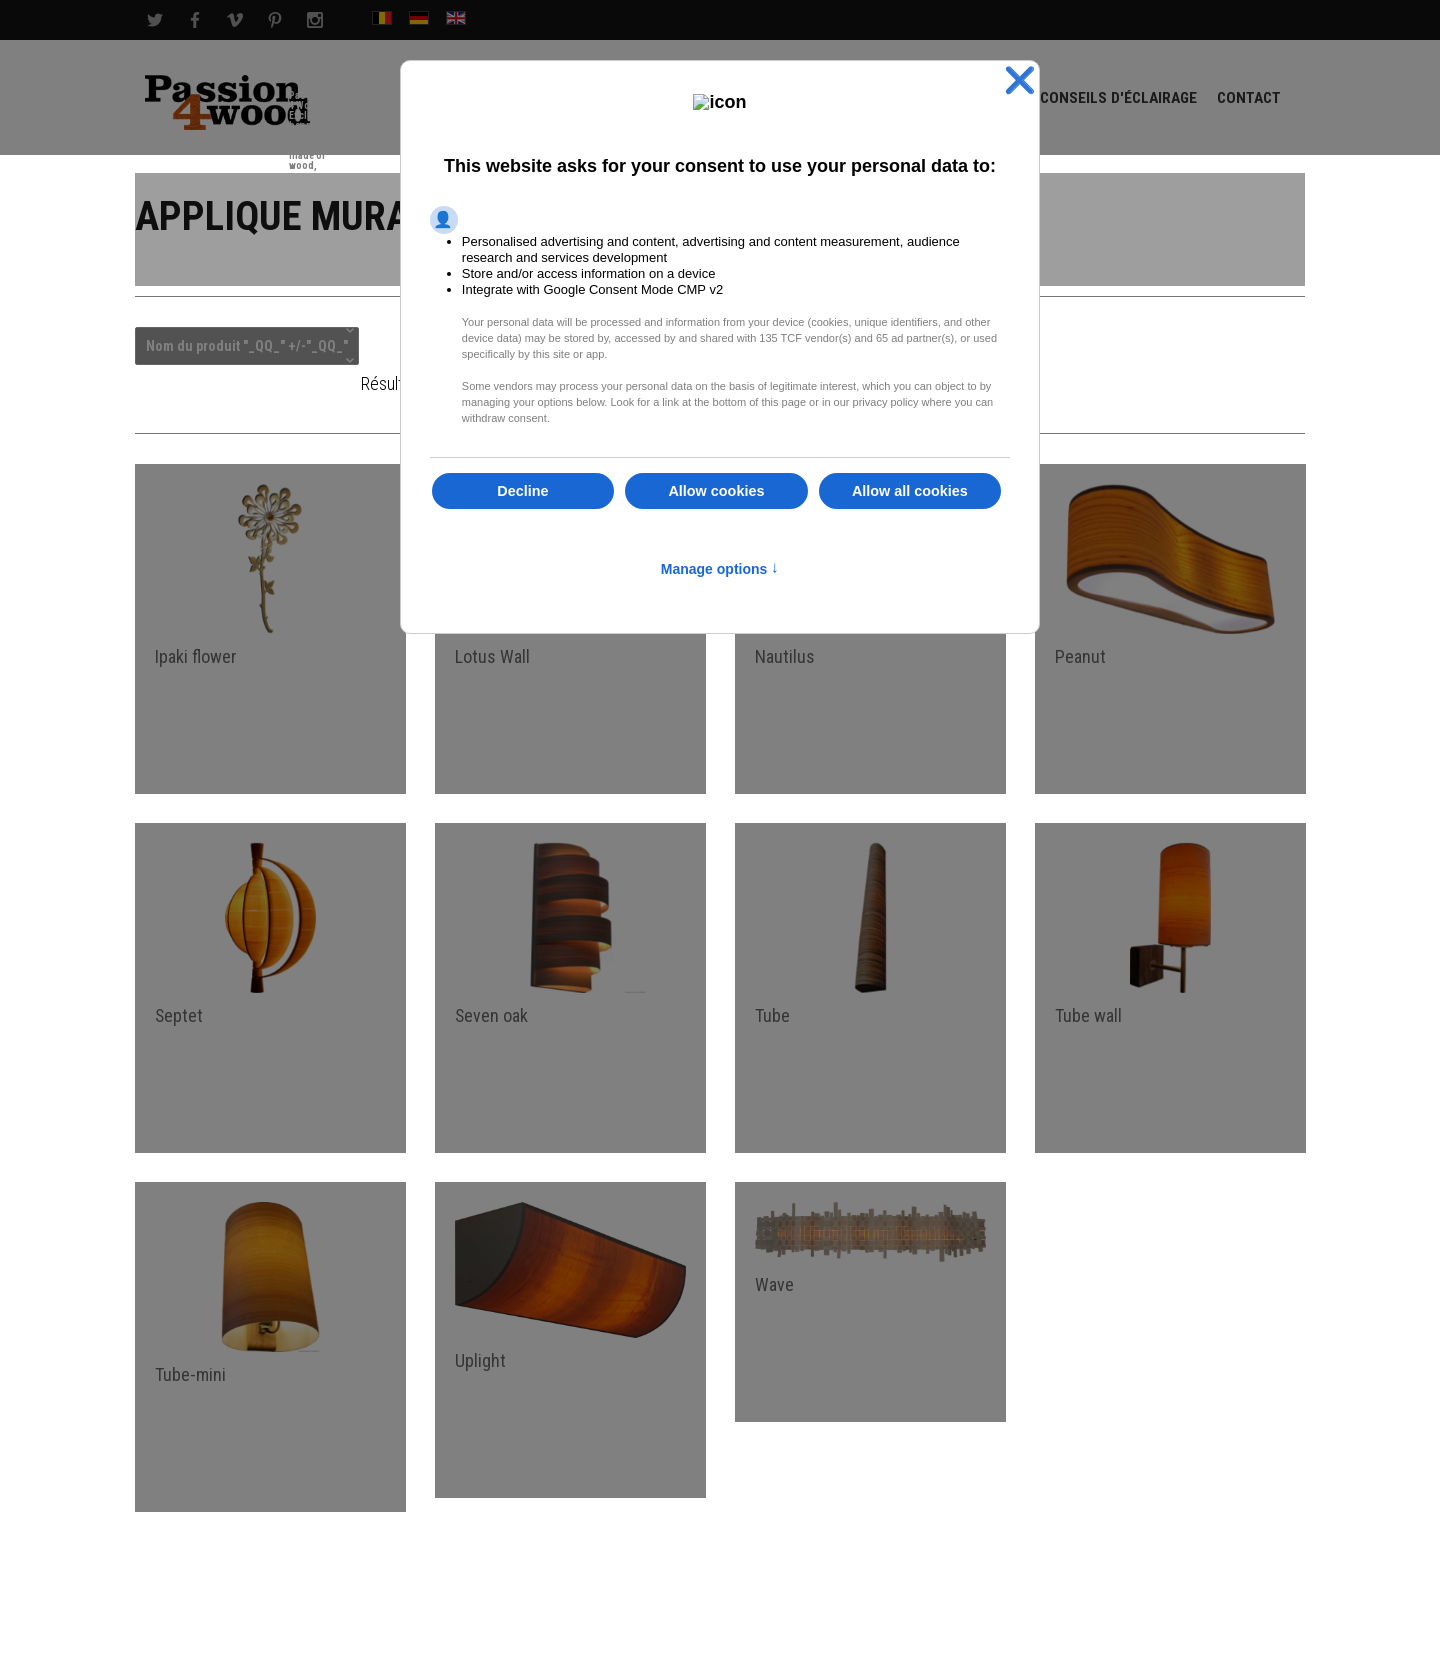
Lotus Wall (492, 658)
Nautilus (785, 658)
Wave (774, 1288)
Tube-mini (190, 1378)
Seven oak (492, 1018)
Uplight (480, 1364)
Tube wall (1088, 1018)
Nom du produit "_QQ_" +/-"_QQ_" (247, 348)
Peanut (1080, 658)
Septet (179, 1018)
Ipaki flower (196, 658)
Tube (772, 1018)
